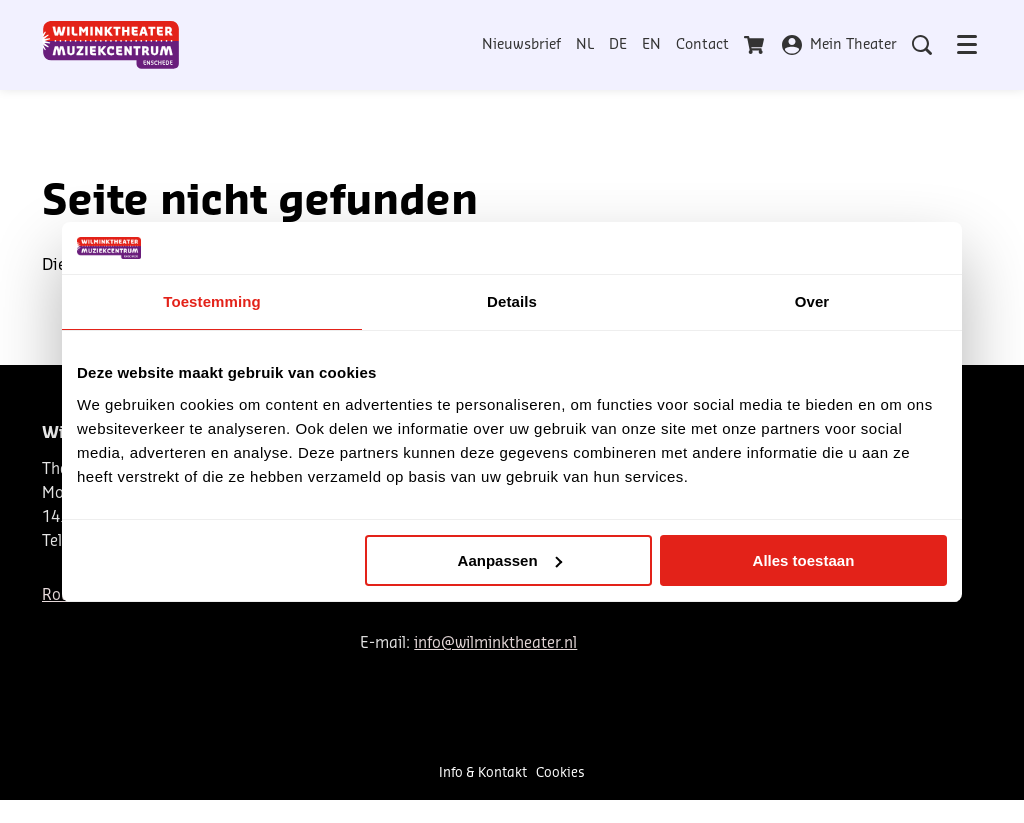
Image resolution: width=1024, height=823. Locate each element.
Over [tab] (812, 301)
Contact (702, 45)
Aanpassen (510, 560)
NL (585, 45)
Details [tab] (512, 301)
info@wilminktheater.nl (495, 643)
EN (651, 45)
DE (618, 45)
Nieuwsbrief (521, 45)
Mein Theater (839, 45)
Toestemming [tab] (212, 301)
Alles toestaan (804, 560)
